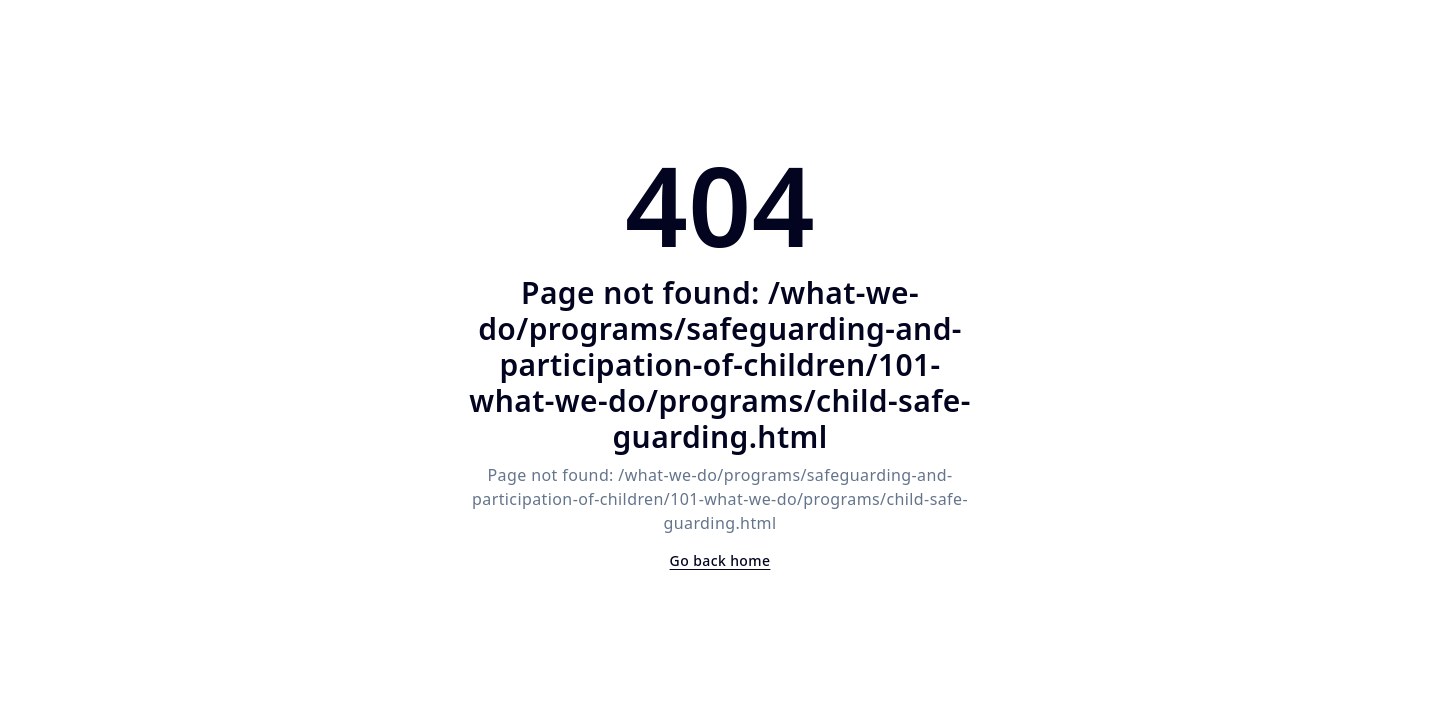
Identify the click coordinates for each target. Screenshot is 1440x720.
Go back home (720, 560)
